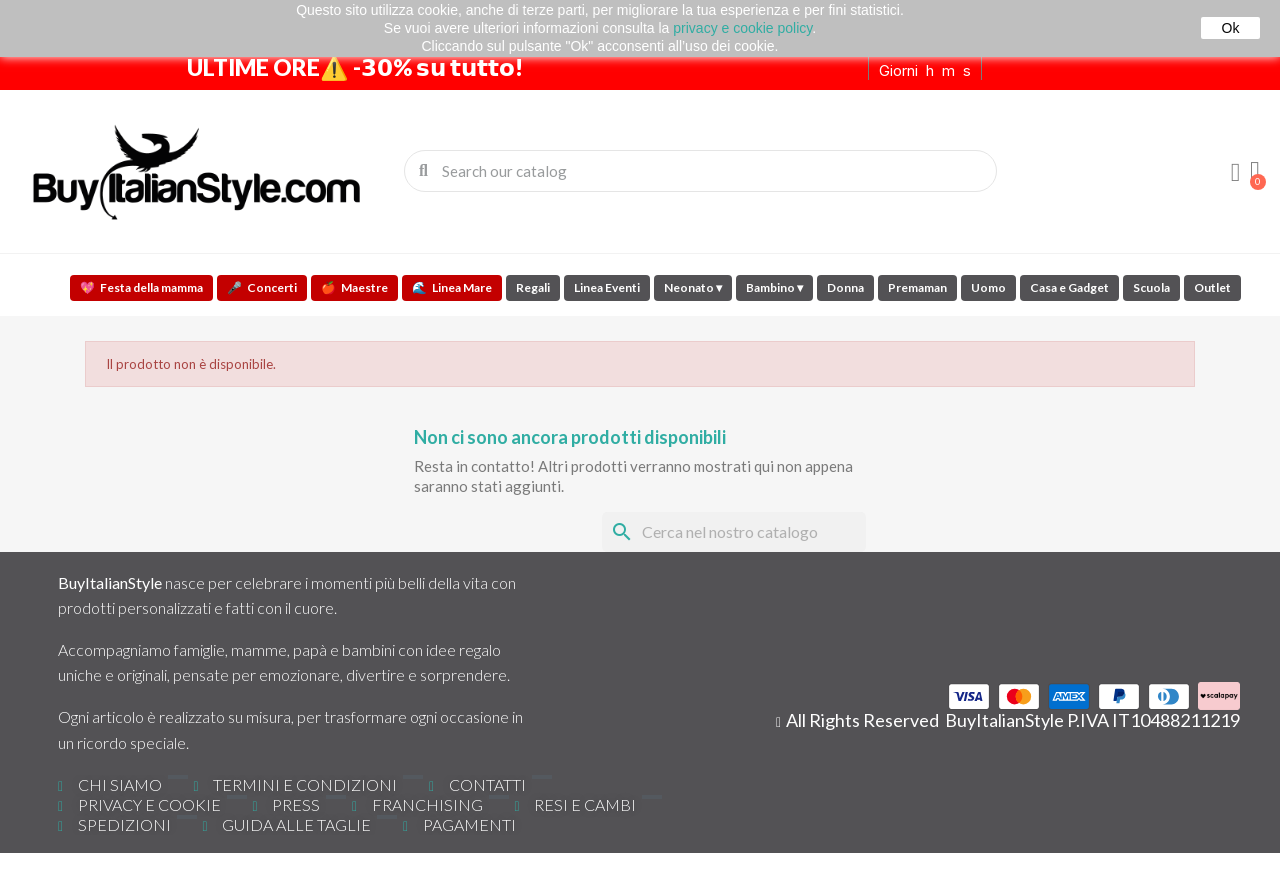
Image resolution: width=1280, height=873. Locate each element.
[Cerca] (734, 532)
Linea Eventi (607, 287)
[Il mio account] (1235, 173)
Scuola (1151, 287)
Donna (845, 287)
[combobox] (702, 171)
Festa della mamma (141, 287)
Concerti (262, 287)
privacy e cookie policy (742, 28)
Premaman (917, 287)
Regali (533, 287)
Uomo (988, 287)
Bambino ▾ (774, 287)
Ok (1231, 28)
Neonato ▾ (693, 287)
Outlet (1212, 287)
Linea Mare (452, 287)
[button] (1255, 171)
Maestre (354, 287)
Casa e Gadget (1069, 287)
